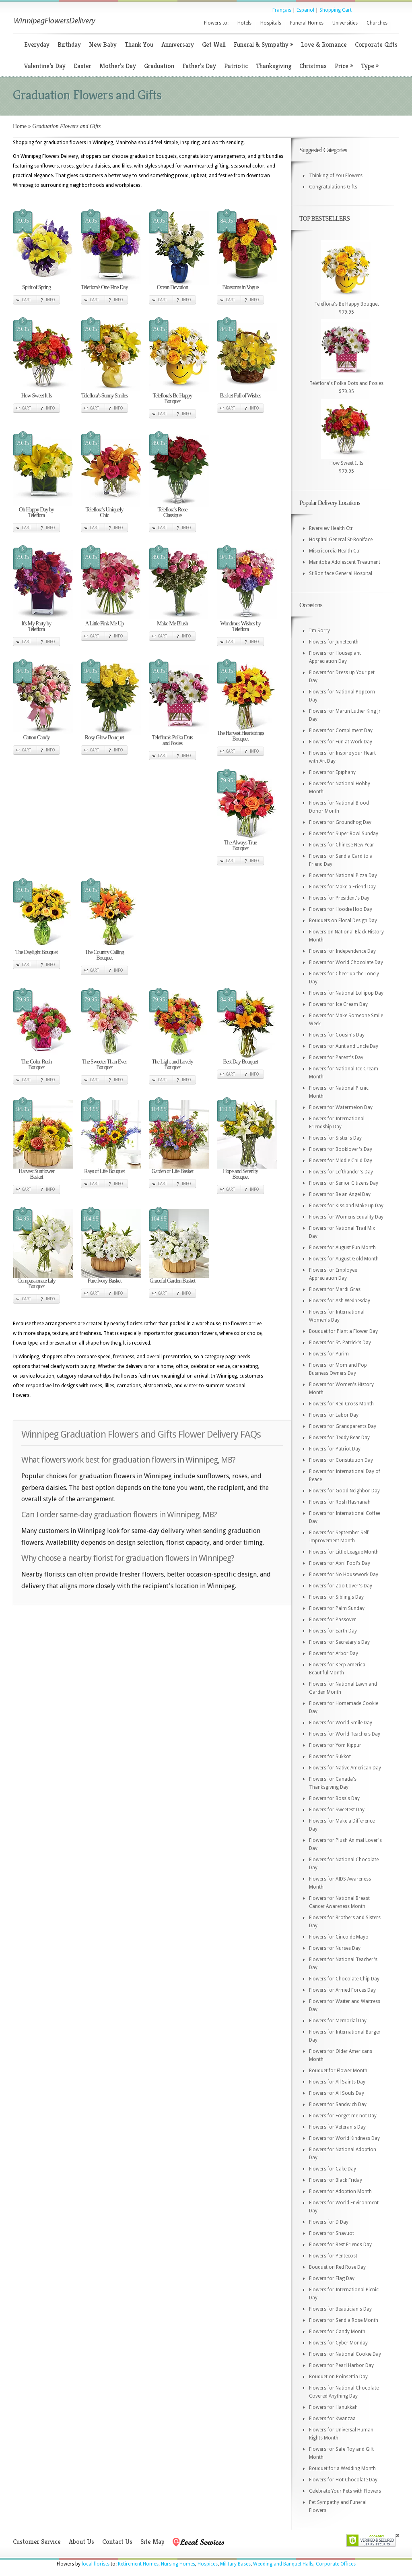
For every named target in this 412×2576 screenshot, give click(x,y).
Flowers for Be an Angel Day (340, 1194)
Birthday (69, 44)
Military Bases (235, 2564)
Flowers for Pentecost (333, 2256)
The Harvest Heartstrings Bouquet (240, 736)
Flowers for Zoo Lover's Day (340, 1586)
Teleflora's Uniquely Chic (105, 512)
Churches (377, 23)
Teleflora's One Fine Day (104, 287)
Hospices (208, 2564)
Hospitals (270, 23)
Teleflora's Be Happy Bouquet (172, 398)
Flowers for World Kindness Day (344, 2138)
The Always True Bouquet (240, 845)
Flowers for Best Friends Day (340, 2244)
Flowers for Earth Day (333, 1631)
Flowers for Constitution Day (341, 1460)
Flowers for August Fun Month (342, 1247)
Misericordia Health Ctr (334, 551)
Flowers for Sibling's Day (336, 1597)
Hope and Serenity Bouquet (240, 1174)
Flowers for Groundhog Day (340, 822)
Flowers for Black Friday (335, 2180)
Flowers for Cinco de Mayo (339, 1937)
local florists (95, 2564)
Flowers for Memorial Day (338, 2021)
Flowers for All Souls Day (336, 2093)
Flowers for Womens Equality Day (346, 1217)
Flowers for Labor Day (333, 1415)
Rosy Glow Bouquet (104, 738)
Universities (345, 23)
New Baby (103, 44)
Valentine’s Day (45, 66)
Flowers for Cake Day (332, 2169)
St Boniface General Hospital (340, 573)
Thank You (139, 44)
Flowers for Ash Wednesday (339, 1301)
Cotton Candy (36, 738)
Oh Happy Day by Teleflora (36, 512)
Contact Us (117, 2541)
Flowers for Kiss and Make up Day (346, 1205)
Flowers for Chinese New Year (341, 845)
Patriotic (236, 66)
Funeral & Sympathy (263, 44)
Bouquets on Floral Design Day (343, 920)
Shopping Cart (335, 10)
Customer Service (37, 2541)
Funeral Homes (306, 23)
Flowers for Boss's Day (334, 1798)
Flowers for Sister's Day (335, 1138)
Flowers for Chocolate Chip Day (344, 1979)
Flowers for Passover (332, 1619)
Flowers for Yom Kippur (335, 1745)
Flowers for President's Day (339, 898)
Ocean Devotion (172, 287)
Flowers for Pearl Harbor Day (341, 2365)
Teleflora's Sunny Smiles (104, 396)
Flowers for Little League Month (344, 1552)
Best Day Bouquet (240, 1062)
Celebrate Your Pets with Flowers (345, 2491)
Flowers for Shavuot (331, 2233)
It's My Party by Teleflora (36, 626)
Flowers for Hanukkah (333, 2407)
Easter (82, 66)
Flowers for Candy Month (337, 2331)
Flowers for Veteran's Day (337, 2127)
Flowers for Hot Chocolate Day (343, 2480)
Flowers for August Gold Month (344, 1259)
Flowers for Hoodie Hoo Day (340, 909)
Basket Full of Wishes (240, 396)
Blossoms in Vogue (240, 287)
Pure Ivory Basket (104, 1281)
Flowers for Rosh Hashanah (340, 1502)
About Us (81, 2541)
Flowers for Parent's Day (336, 1057)
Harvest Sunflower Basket (36, 1174)
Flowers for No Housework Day (343, 1574)
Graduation (159, 66)
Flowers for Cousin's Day (337, 1035)
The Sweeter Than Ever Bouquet (104, 1064)
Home (20, 126)
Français (281, 10)
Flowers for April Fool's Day (339, 1563)
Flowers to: (216, 23)
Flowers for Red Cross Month (341, 1404)
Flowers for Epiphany (332, 772)
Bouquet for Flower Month (338, 2070)
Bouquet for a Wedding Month (342, 2468)
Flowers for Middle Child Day (340, 1160)
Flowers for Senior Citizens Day (343, 1183)
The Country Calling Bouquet (104, 955)
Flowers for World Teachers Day (344, 1734)
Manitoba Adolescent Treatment (344, 562)
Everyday (36, 44)
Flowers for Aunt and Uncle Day (343, 1046)
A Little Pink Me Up (104, 624)
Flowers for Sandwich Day (338, 2104)
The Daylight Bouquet (36, 952)
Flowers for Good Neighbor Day (344, 1491)
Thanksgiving (273, 66)
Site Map (152, 2541)
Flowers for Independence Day (342, 951)
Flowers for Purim (329, 1354)
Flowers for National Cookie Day (345, 2354)
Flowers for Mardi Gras (334, 1289)
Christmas (313, 66)
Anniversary (177, 44)
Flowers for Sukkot (330, 1756)
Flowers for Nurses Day (334, 1948)
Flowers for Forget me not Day (343, 2116)
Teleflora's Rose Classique (172, 512)
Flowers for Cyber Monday (338, 2343)
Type (370, 66)
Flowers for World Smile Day (340, 1723)
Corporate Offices (336, 2564)
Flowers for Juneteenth (333, 642)
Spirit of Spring (36, 287)
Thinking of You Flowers (336, 175)
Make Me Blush (172, 624)
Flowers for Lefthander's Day (341, 1172)
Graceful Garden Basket (172, 1281)
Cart (26, 300)
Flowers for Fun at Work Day (340, 742)
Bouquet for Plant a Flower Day (343, 1331)
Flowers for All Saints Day (337, 2082)
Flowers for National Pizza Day (343, 875)
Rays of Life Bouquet (104, 1171)
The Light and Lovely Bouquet (172, 1064)
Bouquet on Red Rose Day (337, 2267)
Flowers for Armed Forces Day (342, 1990)
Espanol (305, 10)
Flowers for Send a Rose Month (343, 2320)
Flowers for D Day (328, 2222)
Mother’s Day (117, 66)
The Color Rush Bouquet (36, 1064)
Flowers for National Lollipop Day (346, 993)
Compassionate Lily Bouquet (36, 1283)
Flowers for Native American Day (345, 1768)
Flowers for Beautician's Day (340, 2309)
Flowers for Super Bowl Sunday (343, 833)
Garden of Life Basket (173, 1171)
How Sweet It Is (36, 396)
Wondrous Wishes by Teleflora (240, 626)
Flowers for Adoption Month (340, 2191)
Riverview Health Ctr (331, 528)
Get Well (214, 44)
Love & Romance (324, 44)
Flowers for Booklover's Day (340, 1149)
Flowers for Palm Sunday (337, 1608)
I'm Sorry (319, 630)
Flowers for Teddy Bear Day (339, 1437)
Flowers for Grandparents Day (342, 1426)
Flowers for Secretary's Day (339, 1642)
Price (344, 66)
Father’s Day (199, 66)
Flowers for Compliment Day (341, 730)
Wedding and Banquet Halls (283, 2564)
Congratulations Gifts (333, 187)
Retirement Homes (138, 2564)
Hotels (244, 23)
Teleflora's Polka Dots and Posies (172, 740)
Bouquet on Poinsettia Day (338, 2376)
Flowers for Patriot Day (334, 1449)
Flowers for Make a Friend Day (342, 887)
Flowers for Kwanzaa (332, 2418)
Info (50, 300)
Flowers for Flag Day (331, 2278)
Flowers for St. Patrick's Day (340, 1342)
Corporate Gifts (376, 44)
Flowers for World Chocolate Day (346, 962)
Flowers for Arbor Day (333, 1653)
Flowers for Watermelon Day (341, 1107)
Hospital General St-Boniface (341, 539)
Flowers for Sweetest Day (337, 1810)
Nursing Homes (178, 2564)
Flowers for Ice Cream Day (338, 1004)
